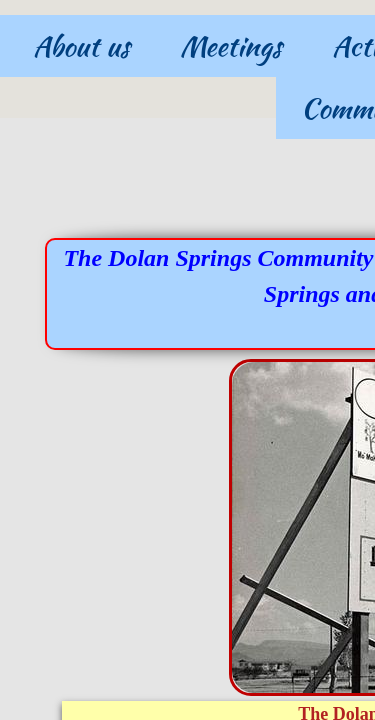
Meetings (231, 46)
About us (81, 46)
